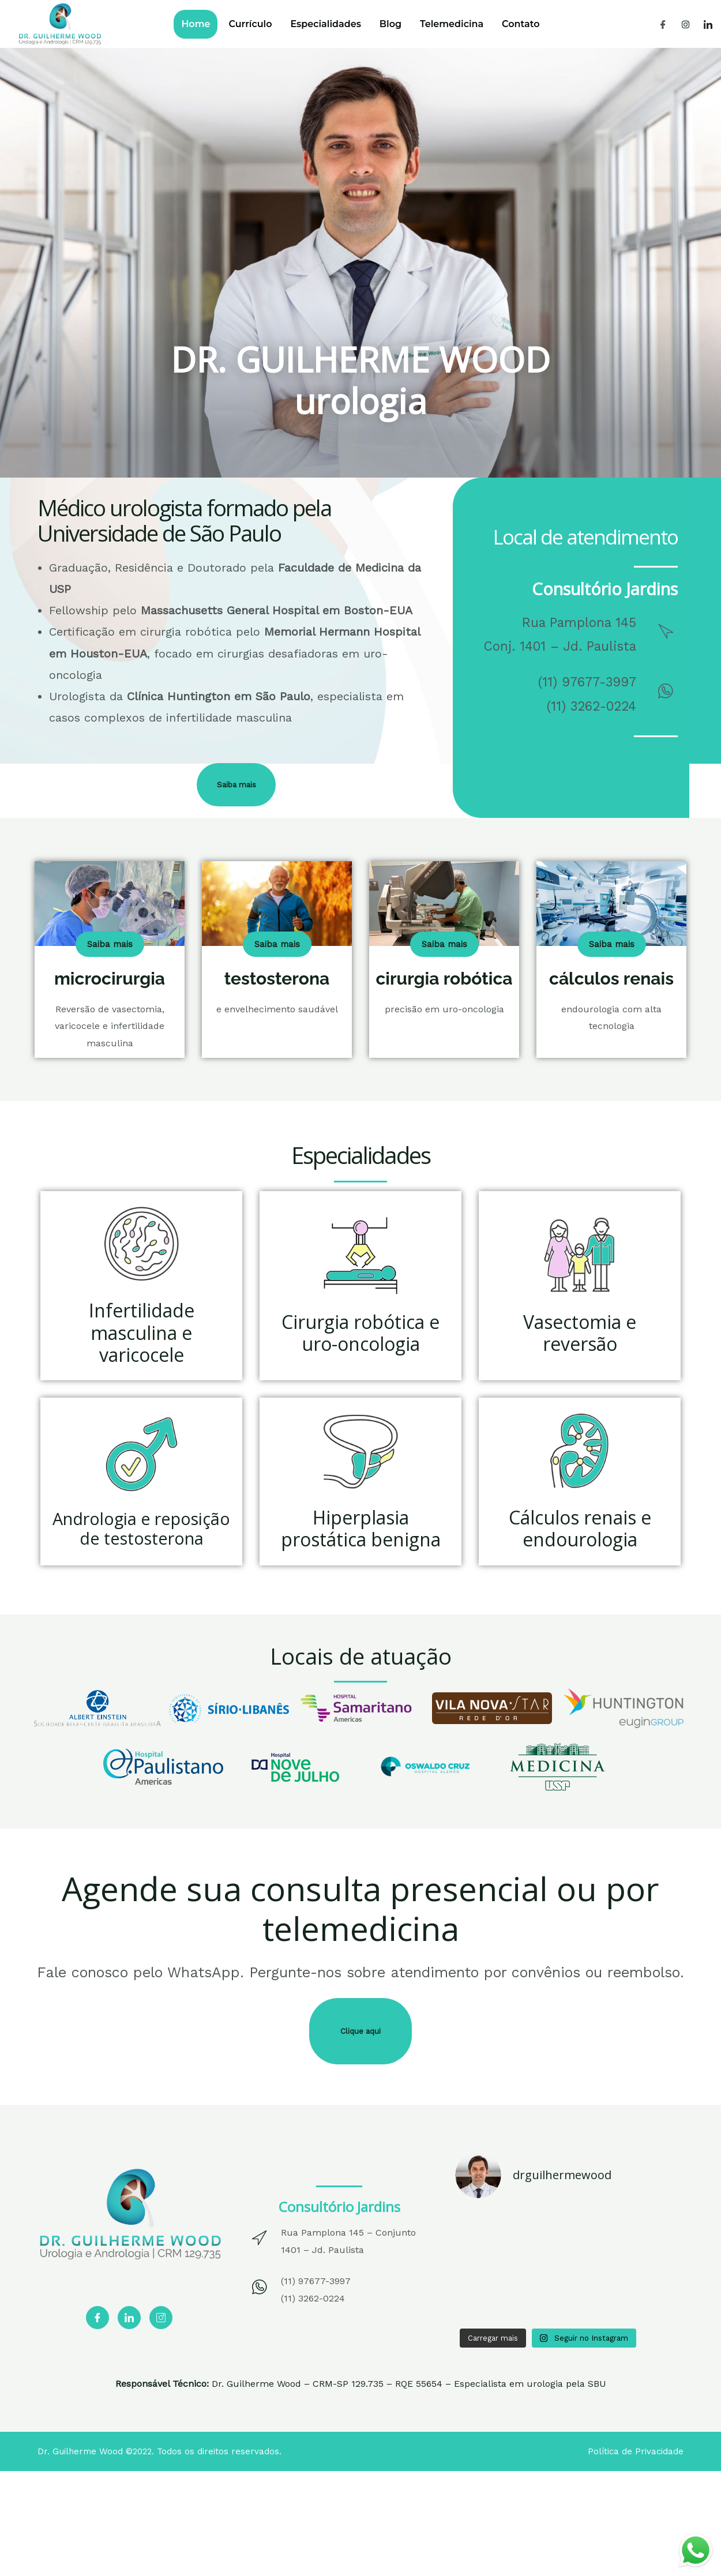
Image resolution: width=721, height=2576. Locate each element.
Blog (394, 23)
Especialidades (321, 23)
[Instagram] (685, 24)
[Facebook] (663, 24)
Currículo (238, 23)
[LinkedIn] (708, 24)
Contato (540, 23)
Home (175, 23)
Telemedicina (463, 23)
